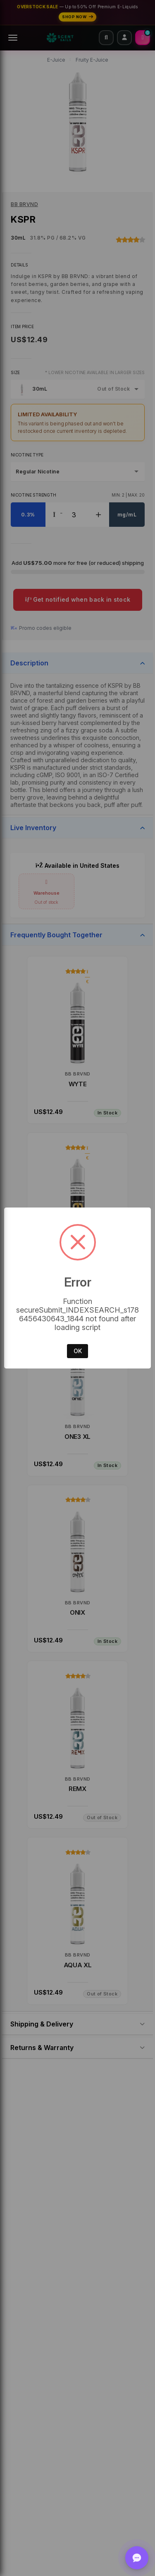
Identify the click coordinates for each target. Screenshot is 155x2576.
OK (78, 1350)
